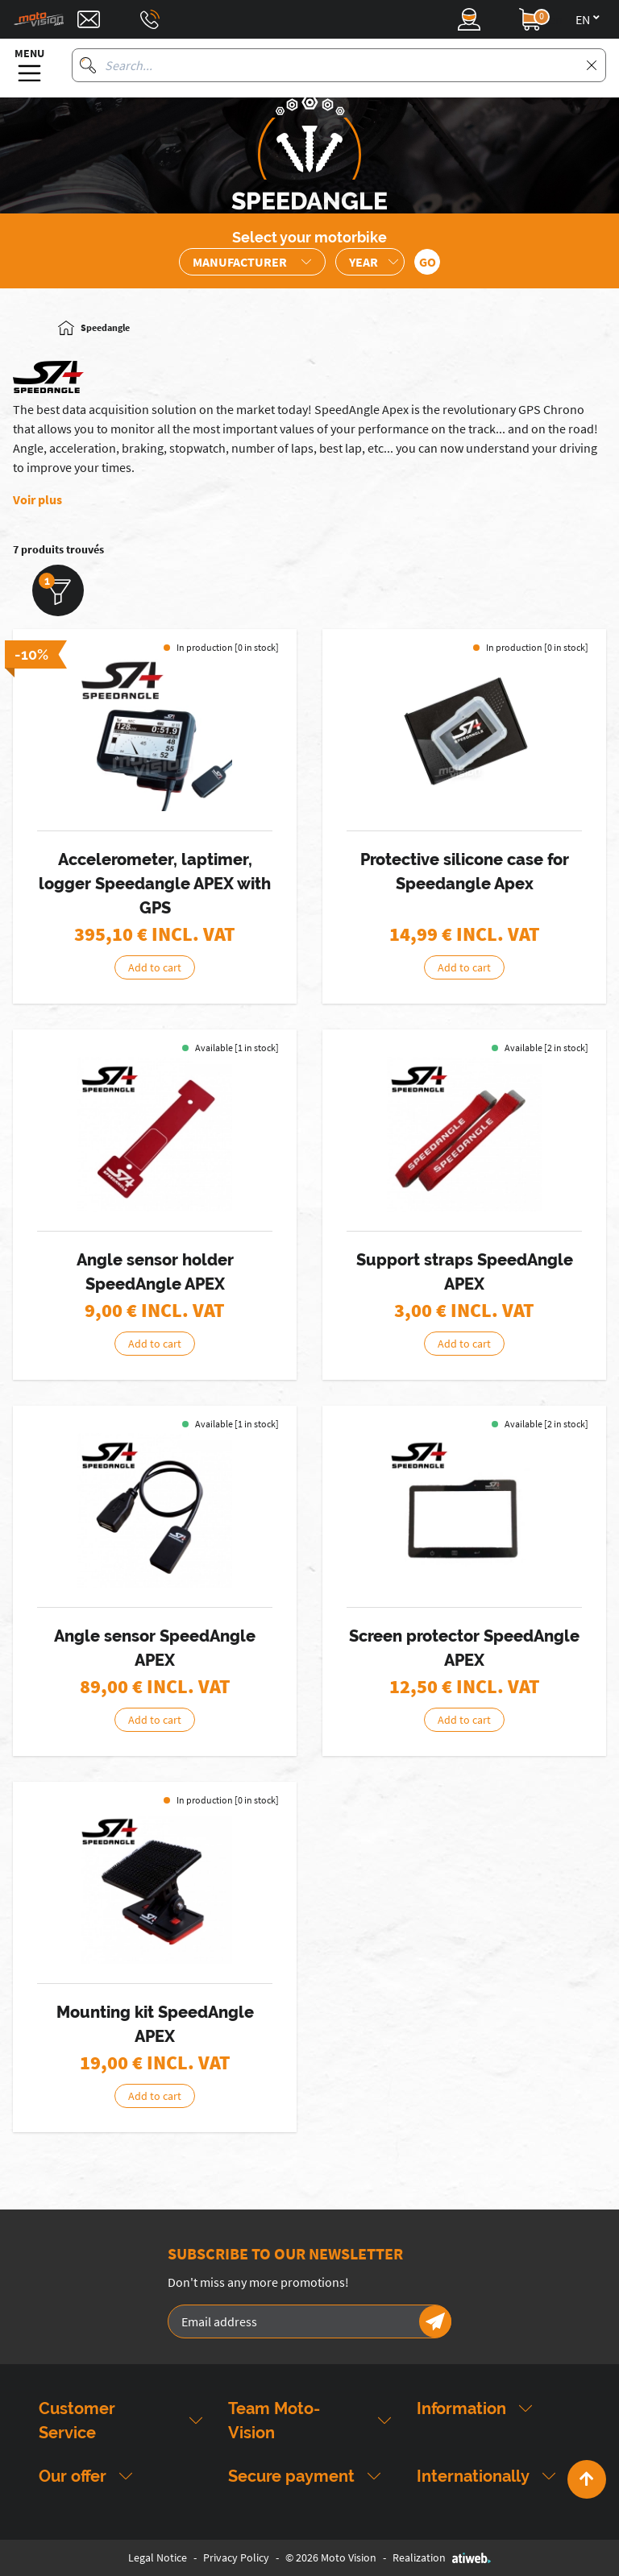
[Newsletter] (435, 2321)
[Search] (88, 65)
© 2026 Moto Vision (330, 2557)
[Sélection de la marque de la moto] (252, 261)
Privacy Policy (236, 2557)
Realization (442, 2557)
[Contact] (88, 19)
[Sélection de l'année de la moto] (370, 261)
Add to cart (154, 967)
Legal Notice (157, 2557)
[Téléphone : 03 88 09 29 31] (150, 19)
